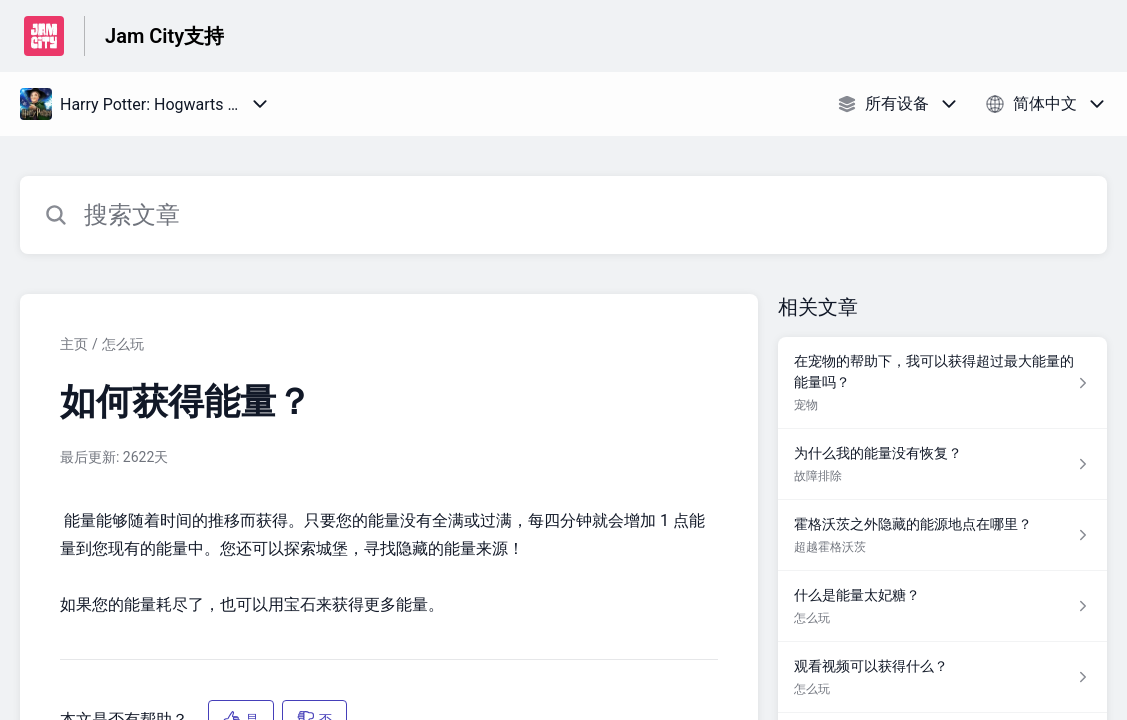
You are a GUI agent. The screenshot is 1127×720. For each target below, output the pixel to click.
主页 (74, 344)
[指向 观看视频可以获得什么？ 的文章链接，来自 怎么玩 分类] (942, 677)
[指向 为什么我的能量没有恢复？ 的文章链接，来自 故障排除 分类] (942, 464)
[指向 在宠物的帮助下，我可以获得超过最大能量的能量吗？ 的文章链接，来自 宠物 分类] (942, 383)
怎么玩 (123, 344)
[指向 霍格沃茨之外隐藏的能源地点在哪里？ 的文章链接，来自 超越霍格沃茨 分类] (942, 535)
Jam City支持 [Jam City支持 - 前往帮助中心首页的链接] (164, 36)
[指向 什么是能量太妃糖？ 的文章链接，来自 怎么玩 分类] (942, 606)
